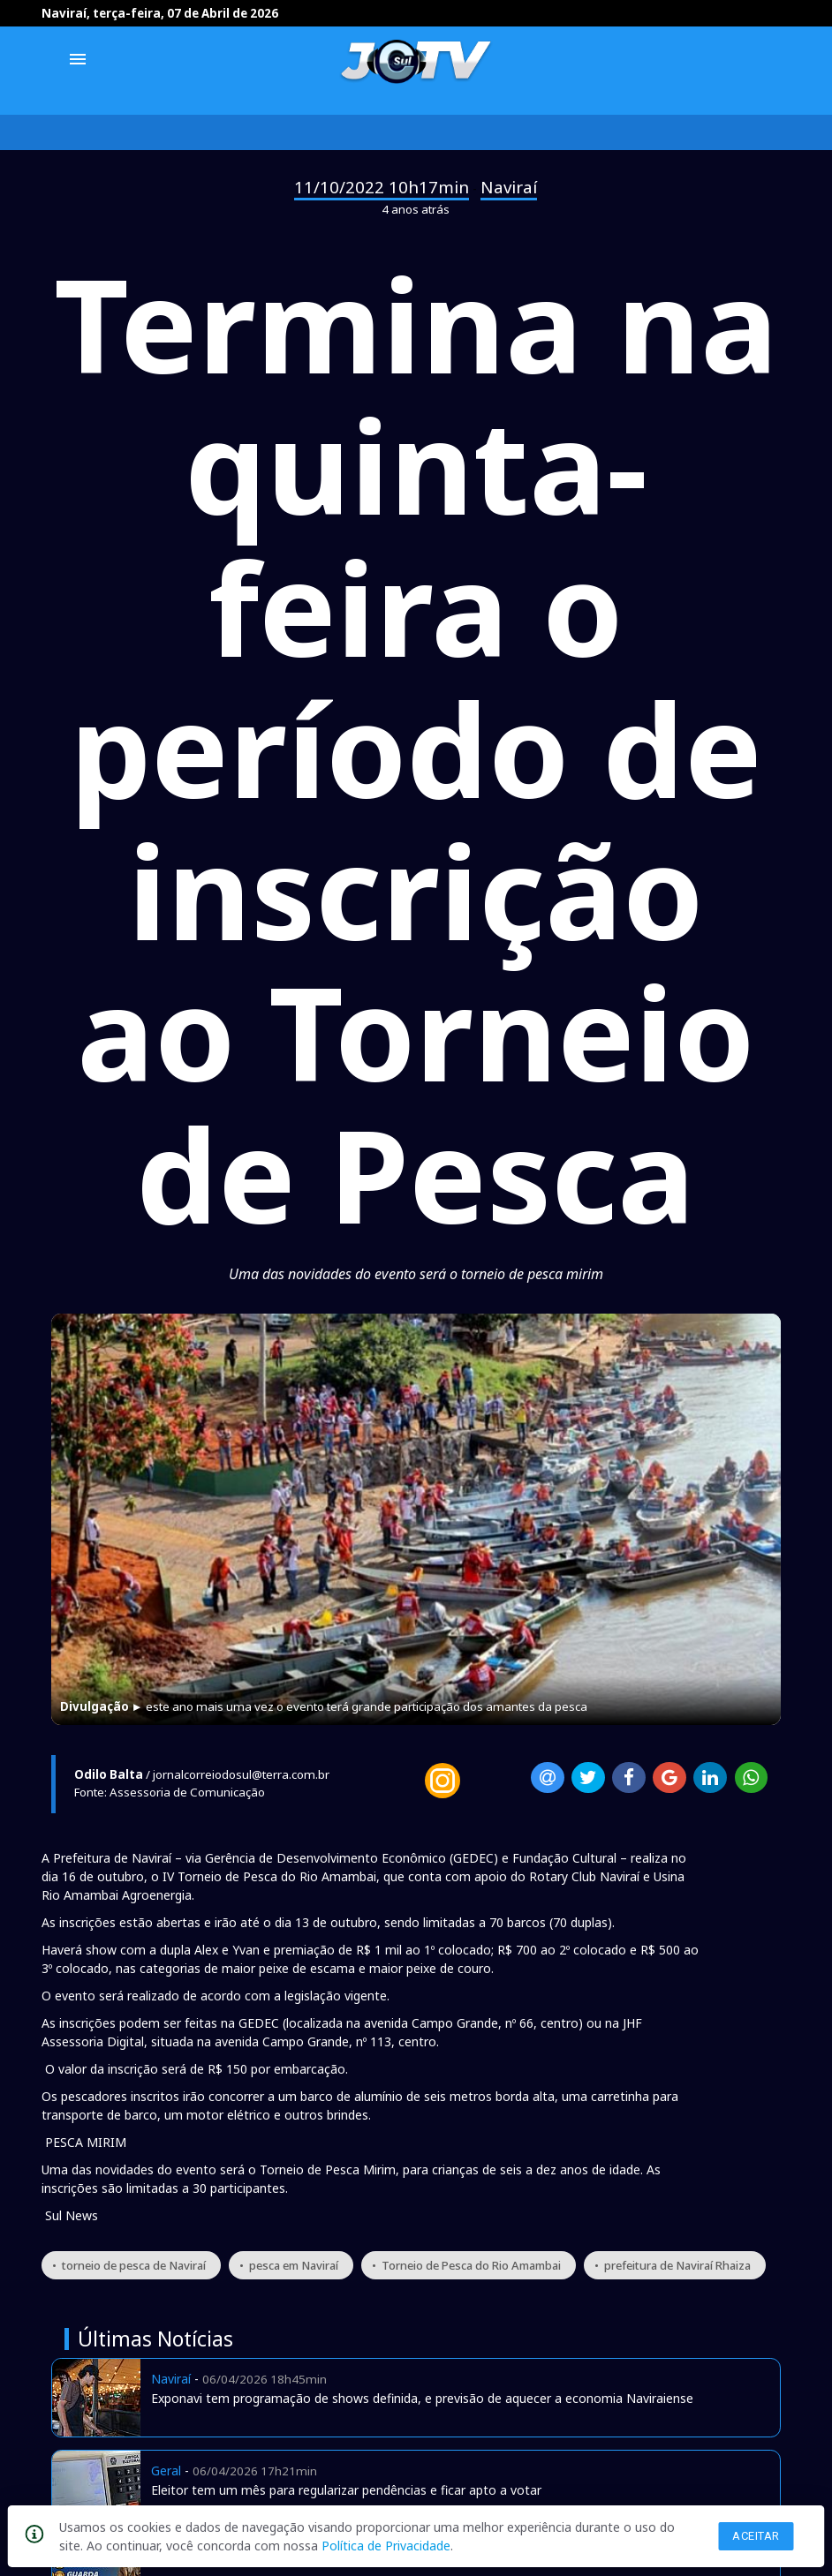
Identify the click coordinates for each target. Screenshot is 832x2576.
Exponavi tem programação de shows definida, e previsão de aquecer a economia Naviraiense (422, 2398)
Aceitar (756, 2535)
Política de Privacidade (385, 2545)
